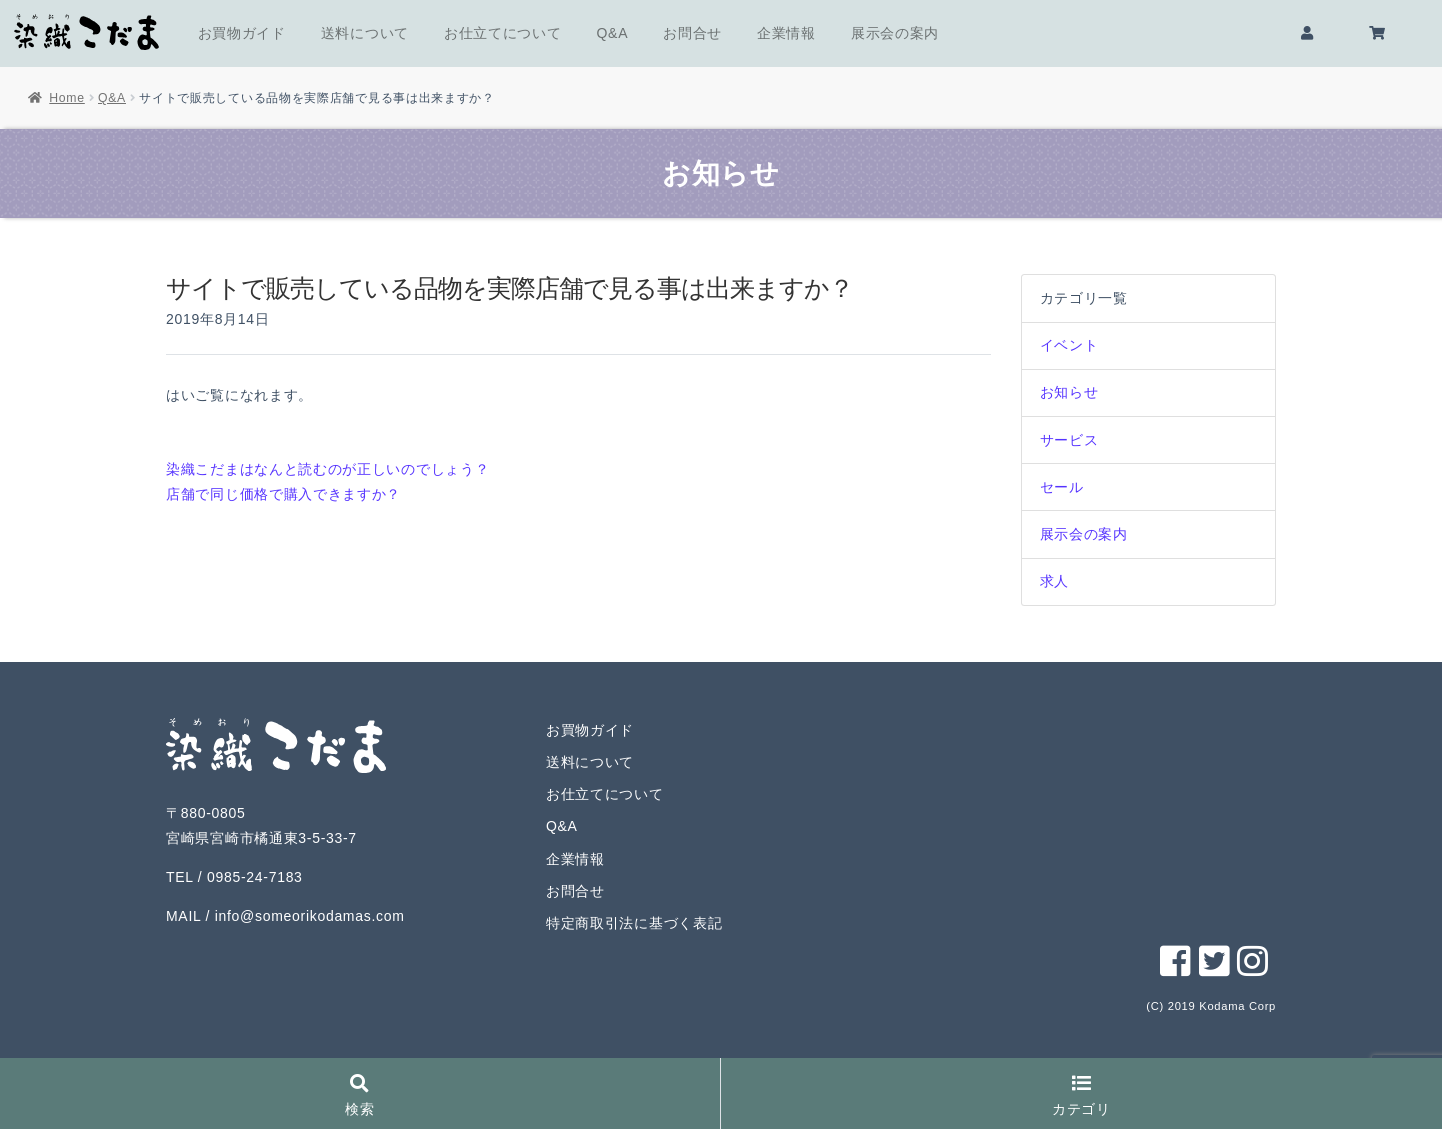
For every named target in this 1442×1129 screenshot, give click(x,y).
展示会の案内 (895, 33)
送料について (365, 33)
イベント (1069, 345)
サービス (1069, 440)
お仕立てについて (503, 33)
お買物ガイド (242, 33)
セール (1062, 487)
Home (66, 98)
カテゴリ (1081, 1096)
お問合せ (692, 33)
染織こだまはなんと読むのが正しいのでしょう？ (327, 469)
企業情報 (786, 33)
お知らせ (1069, 392)
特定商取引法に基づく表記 (634, 923)
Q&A (613, 33)
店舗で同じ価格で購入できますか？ (283, 494)
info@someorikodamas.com (310, 916)
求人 (1054, 581)
